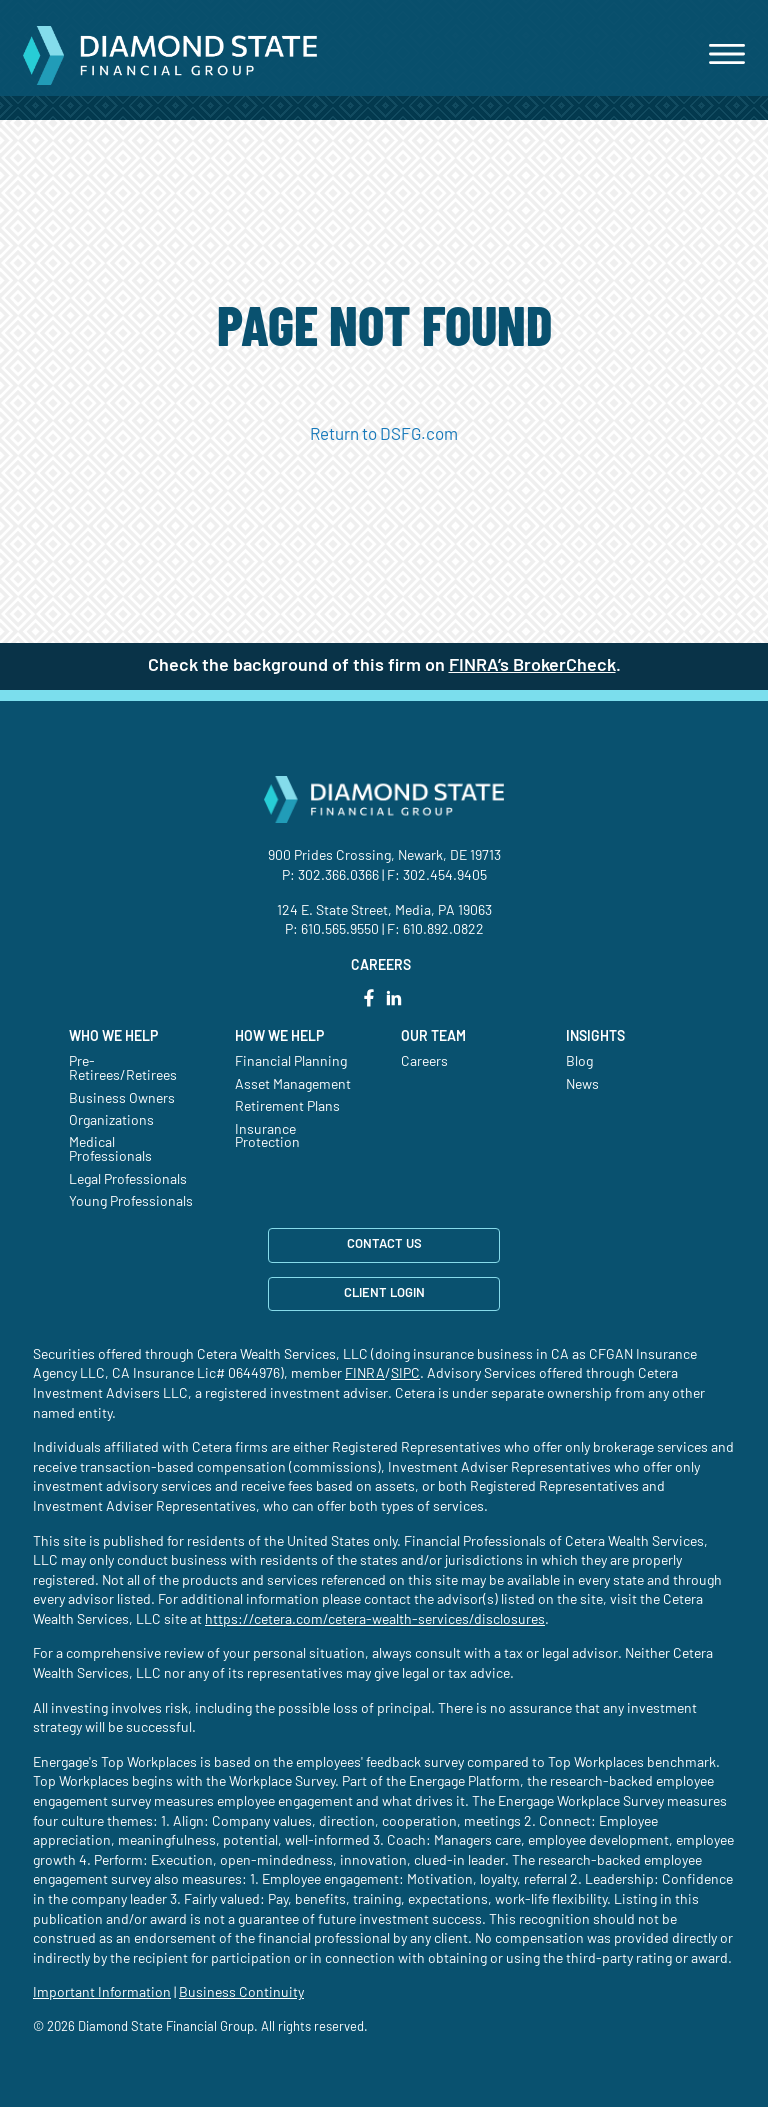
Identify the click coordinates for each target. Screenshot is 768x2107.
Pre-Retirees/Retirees (123, 1069)
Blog (579, 1062)
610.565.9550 (340, 930)
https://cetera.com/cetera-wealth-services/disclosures (375, 1620)
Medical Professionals (110, 1150)
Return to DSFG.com (384, 434)
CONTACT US (384, 1244)
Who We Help (113, 1037)
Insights (595, 1037)
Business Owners (122, 1099)
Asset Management (293, 1085)
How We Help (279, 1037)
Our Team (433, 1037)
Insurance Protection (267, 1137)
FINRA (365, 1374)
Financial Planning (291, 1062)
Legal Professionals (128, 1180)
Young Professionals (131, 1202)
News (582, 1085)
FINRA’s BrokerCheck (532, 666)
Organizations (111, 1121)
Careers (424, 1062)
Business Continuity (241, 1993)
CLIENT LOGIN (384, 1293)
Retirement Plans (287, 1107)
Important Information (102, 1993)
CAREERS (381, 966)
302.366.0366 (338, 876)
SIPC (405, 1374)
